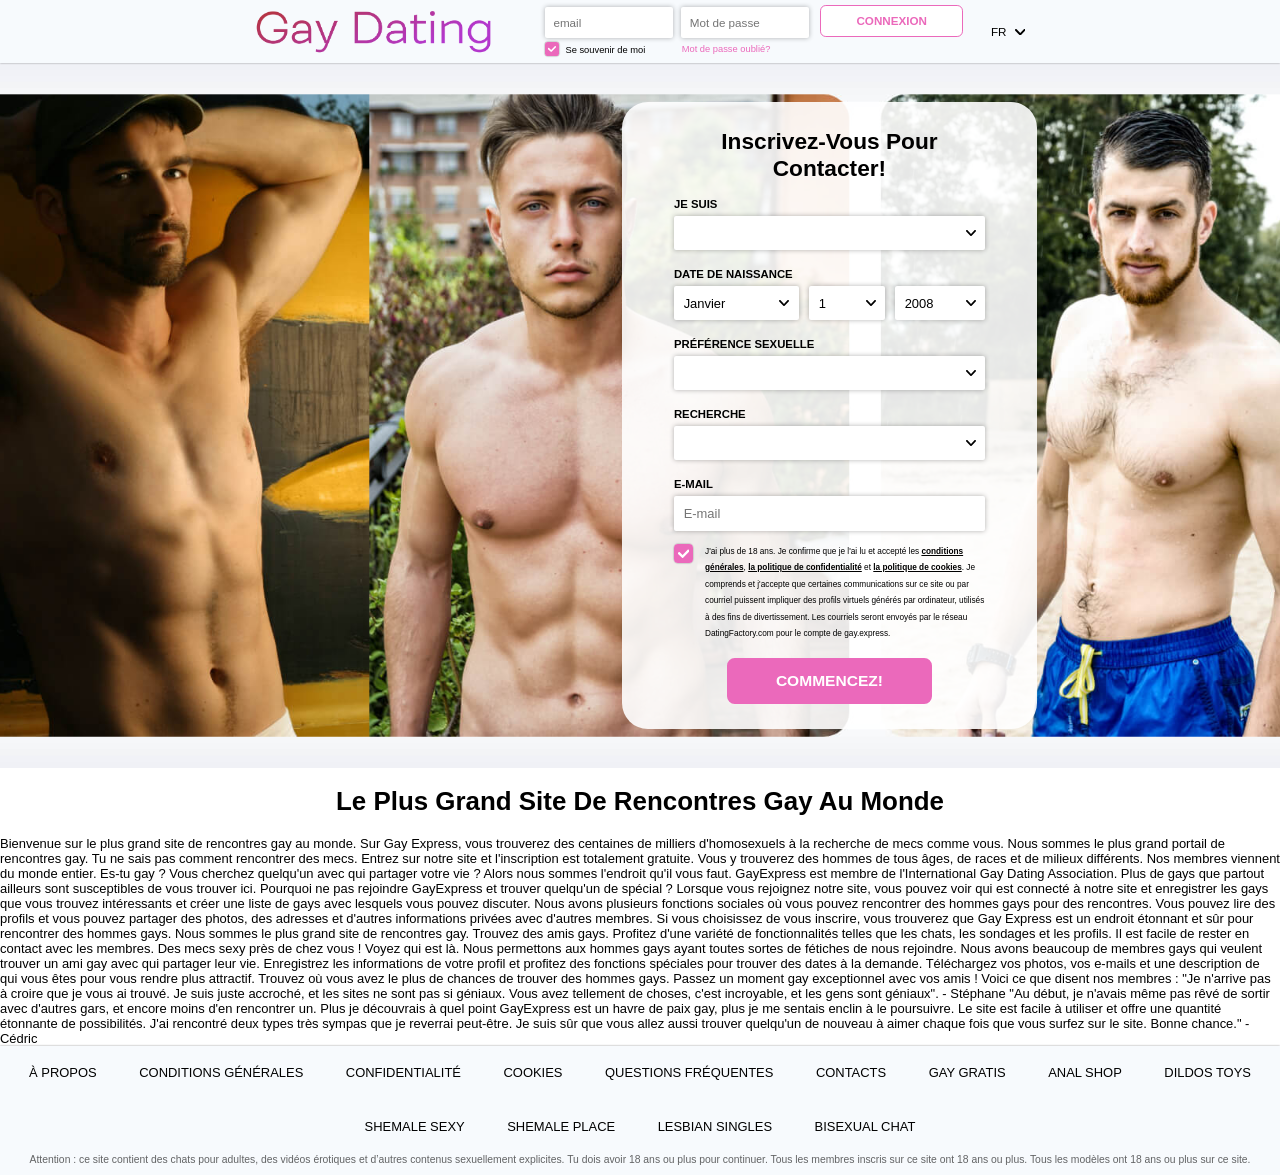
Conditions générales (221, 1072)
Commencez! (829, 680)
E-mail (693, 484)
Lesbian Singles (715, 1126)
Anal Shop (1085, 1072)
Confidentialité (403, 1072)
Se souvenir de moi (595, 49)
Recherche (710, 414)
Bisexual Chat (865, 1126)
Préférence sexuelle (744, 344)
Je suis (695, 204)
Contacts (851, 1072)
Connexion (891, 20)
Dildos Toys (1207, 1072)
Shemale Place (561, 1126)
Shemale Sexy (415, 1126)
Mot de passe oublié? (726, 49)
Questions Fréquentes (689, 1072)
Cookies (532, 1072)
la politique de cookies (917, 567)
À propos (63, 1072)
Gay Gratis (967, 1072)
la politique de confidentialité (805, 567)
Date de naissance (733, 274)
